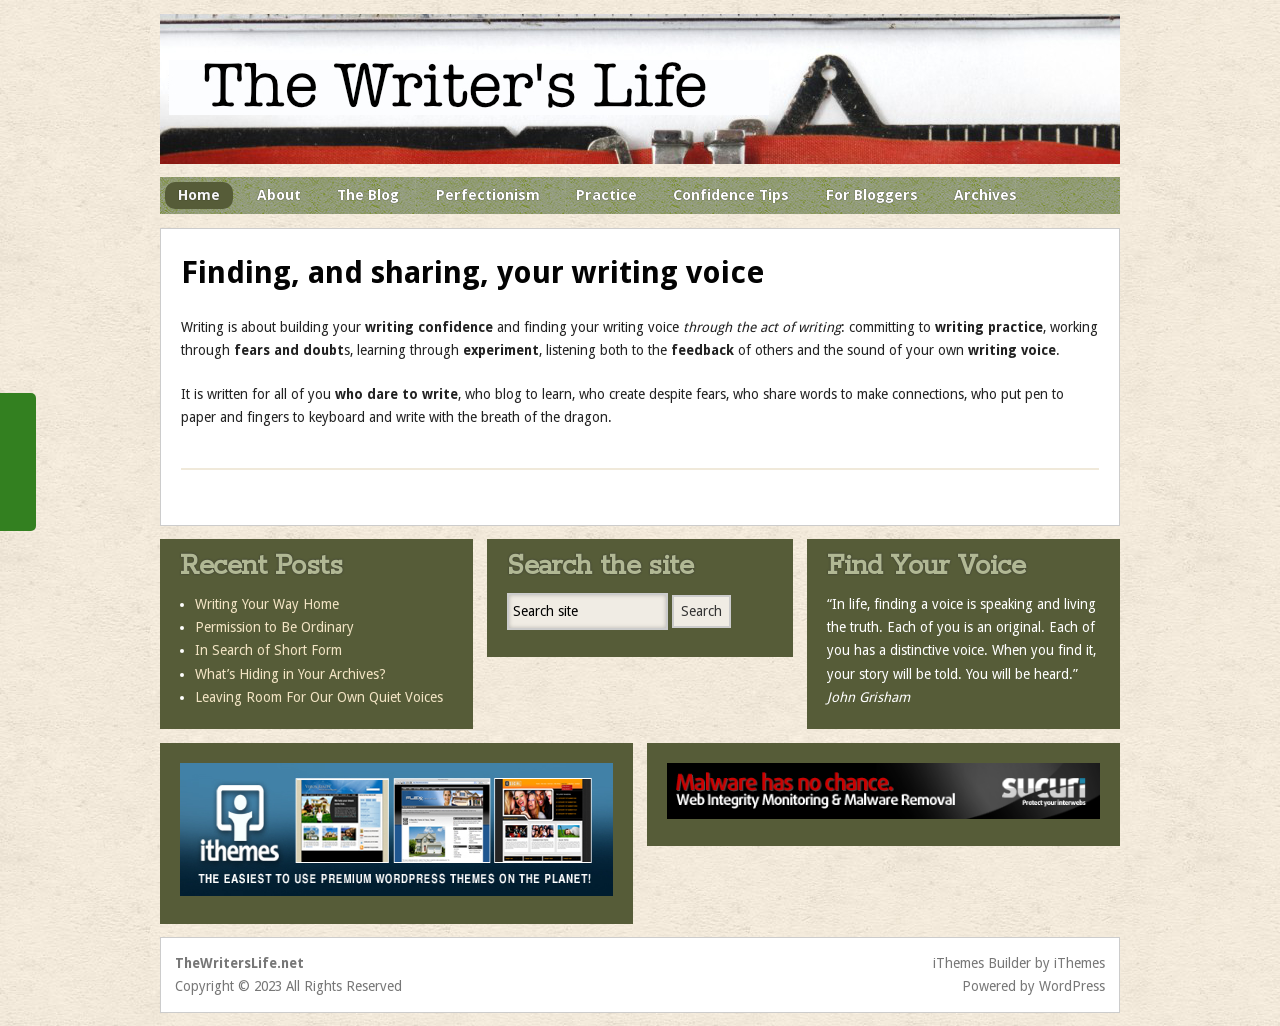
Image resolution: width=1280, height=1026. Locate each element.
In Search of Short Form (268, 650)
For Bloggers (872, 195)
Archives (985, 195)
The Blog (368, 195)
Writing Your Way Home (267, 604)
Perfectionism (488, 195)
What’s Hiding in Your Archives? (290, 674)
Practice (606, 195)
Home (199, 195)
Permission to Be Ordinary (274, 627)
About (279, 195)
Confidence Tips (731, 195)
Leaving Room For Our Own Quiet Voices (319, 697)
